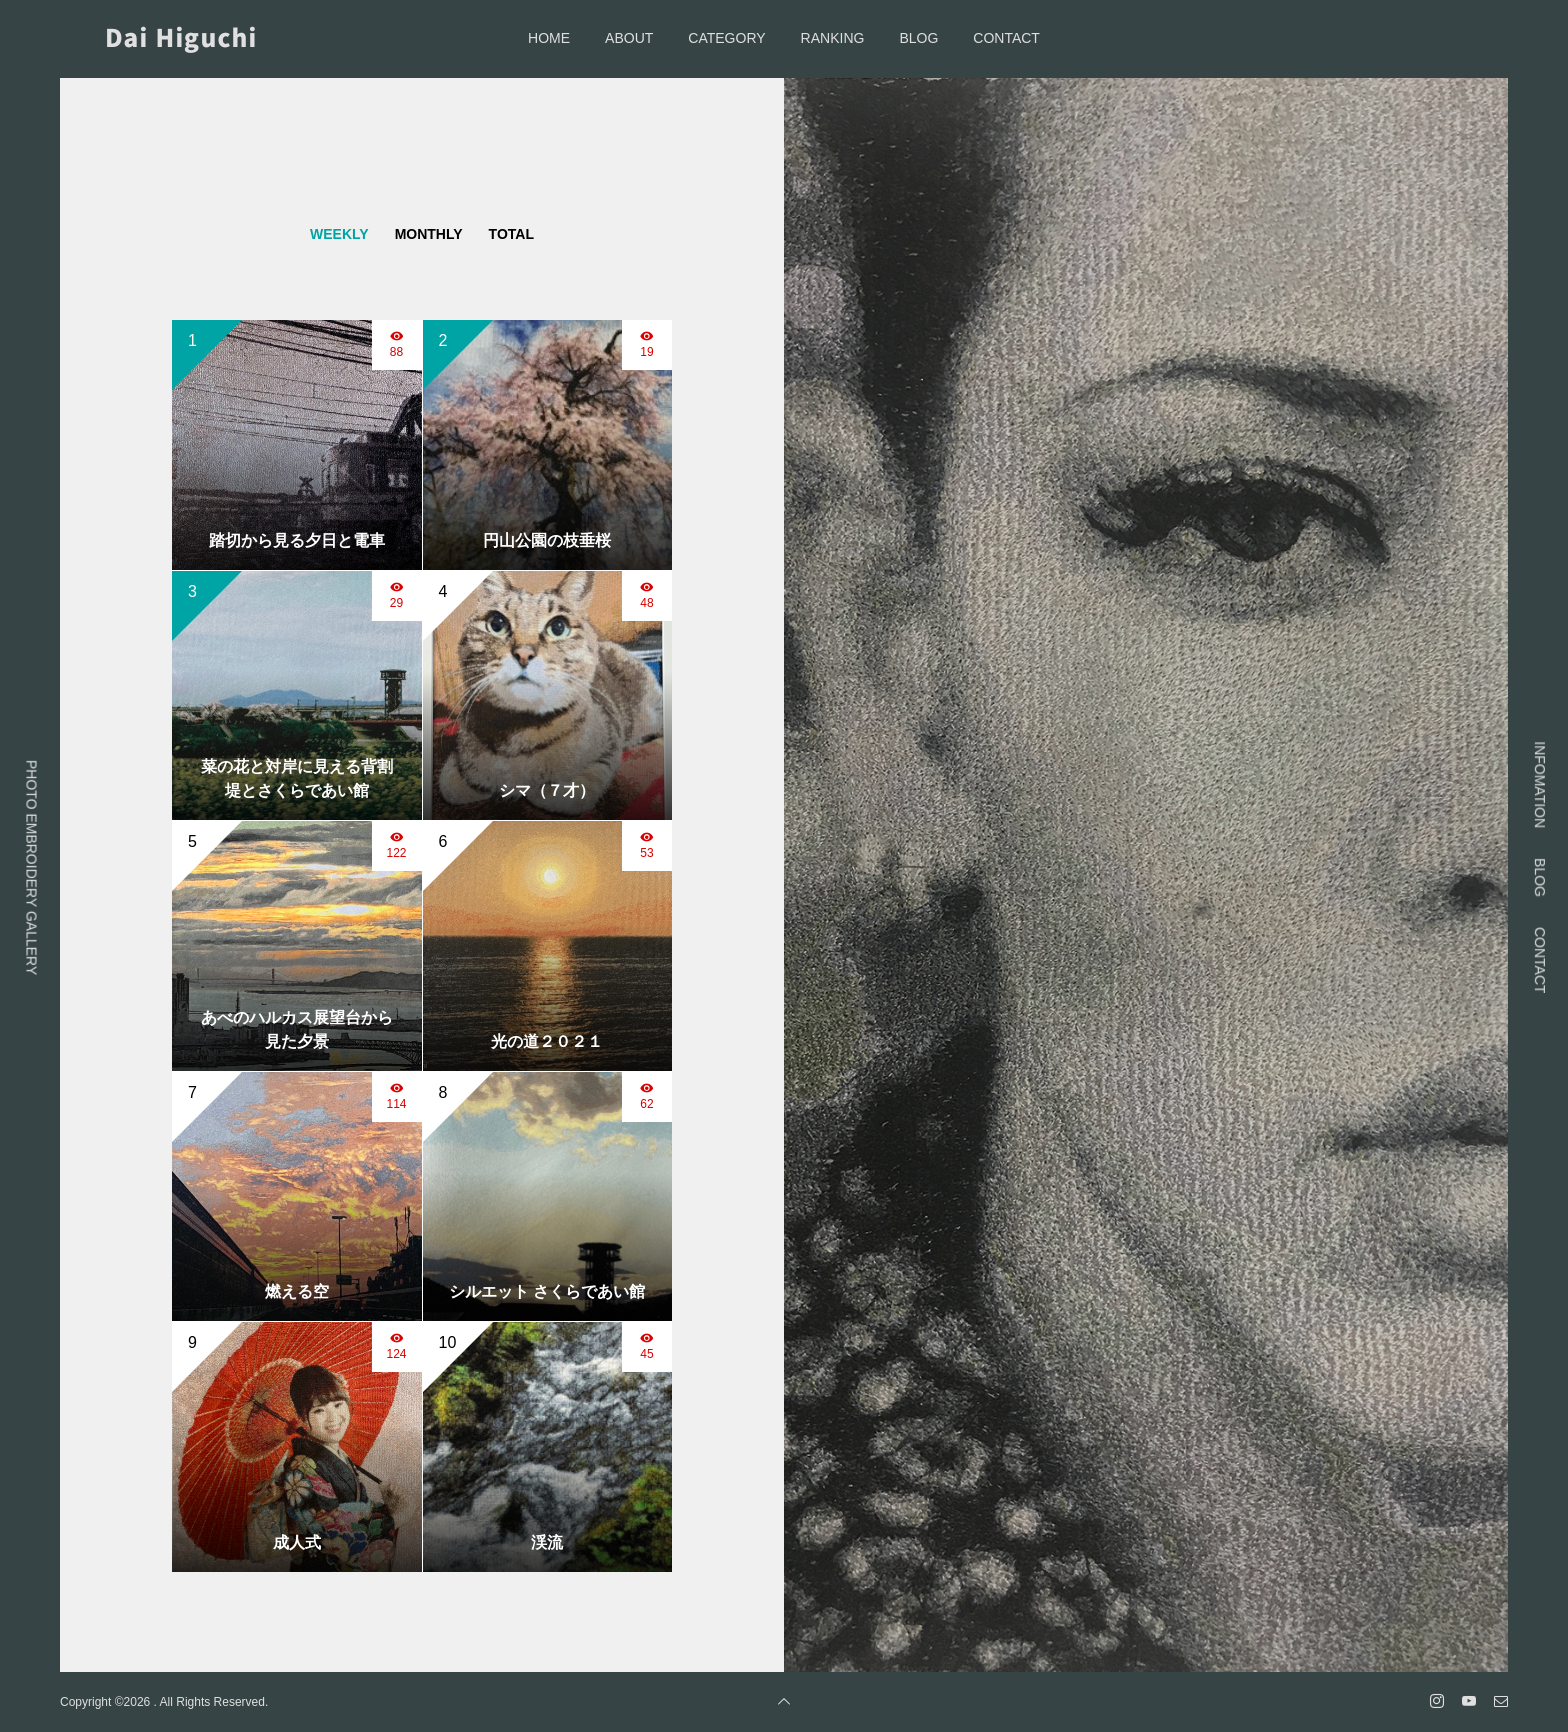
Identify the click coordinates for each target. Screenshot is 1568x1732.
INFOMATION (1540, 784)
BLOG (918, 38)
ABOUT (629, 38)
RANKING (833, 38)
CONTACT (1006, 38)
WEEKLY (339, 234)
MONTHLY (429, 234)
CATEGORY (726, 38)
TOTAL (511, 234)
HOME (549, 38)
